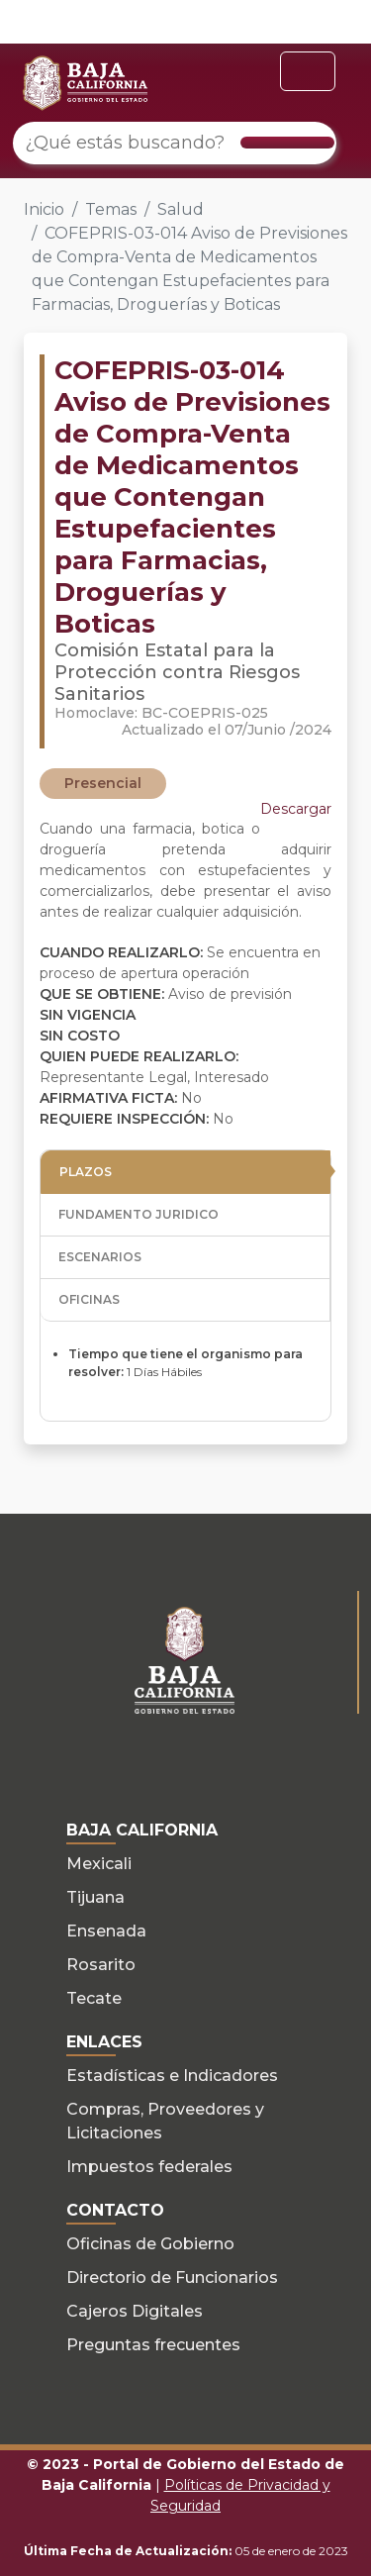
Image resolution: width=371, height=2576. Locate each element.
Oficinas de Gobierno (150, 2243)
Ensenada (106, 1931)
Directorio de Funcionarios (172, 2277)
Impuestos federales (149, 2166)
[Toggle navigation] (307, 71)
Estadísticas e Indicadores (172, 2075)
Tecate (94, 1998)
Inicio (44, 209)
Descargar (295, 809)
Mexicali (99, 1863)
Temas (111, 209)
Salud (180, 209)
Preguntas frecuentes (153, 2344)
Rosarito (101, 1964)
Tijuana (95, 1897)
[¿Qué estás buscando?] (174, 143)
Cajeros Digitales (134, 2311)
